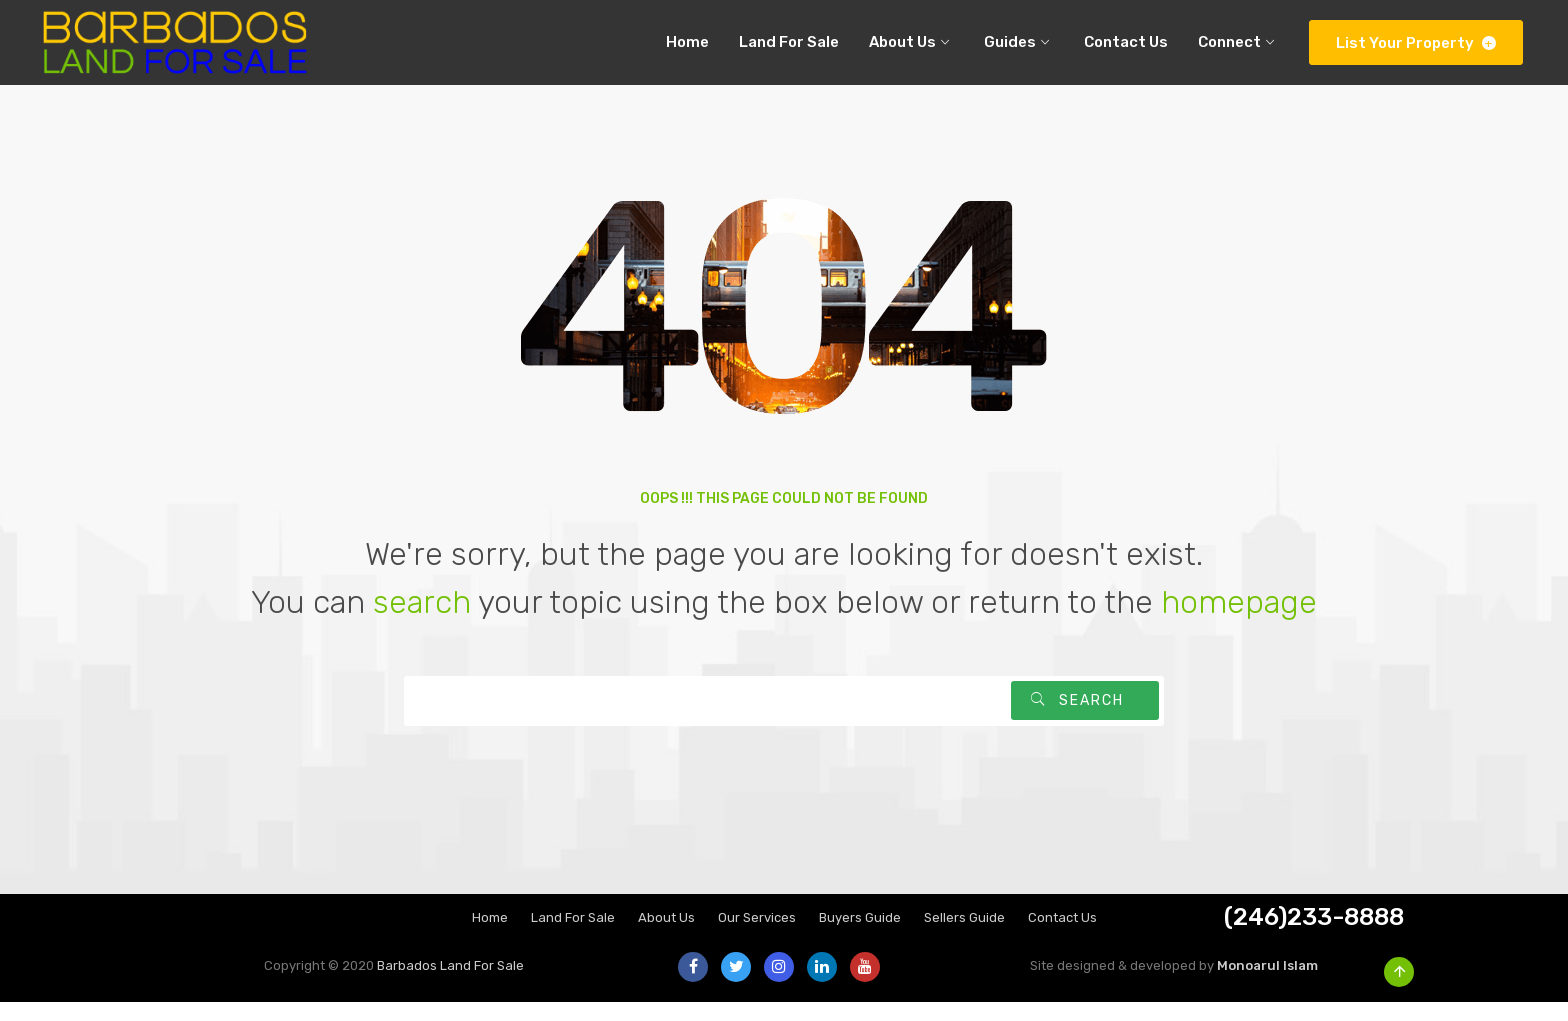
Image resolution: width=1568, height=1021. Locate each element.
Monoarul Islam (1267, 984)
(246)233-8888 (1314, 936)
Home (490, 936)
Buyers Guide (860, 936)
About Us (666, 936)
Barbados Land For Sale (450, 984)
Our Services (757, 936)
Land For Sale (573, 936)
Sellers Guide (964, 936)
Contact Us (1062, 936)
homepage (1239, 621)
